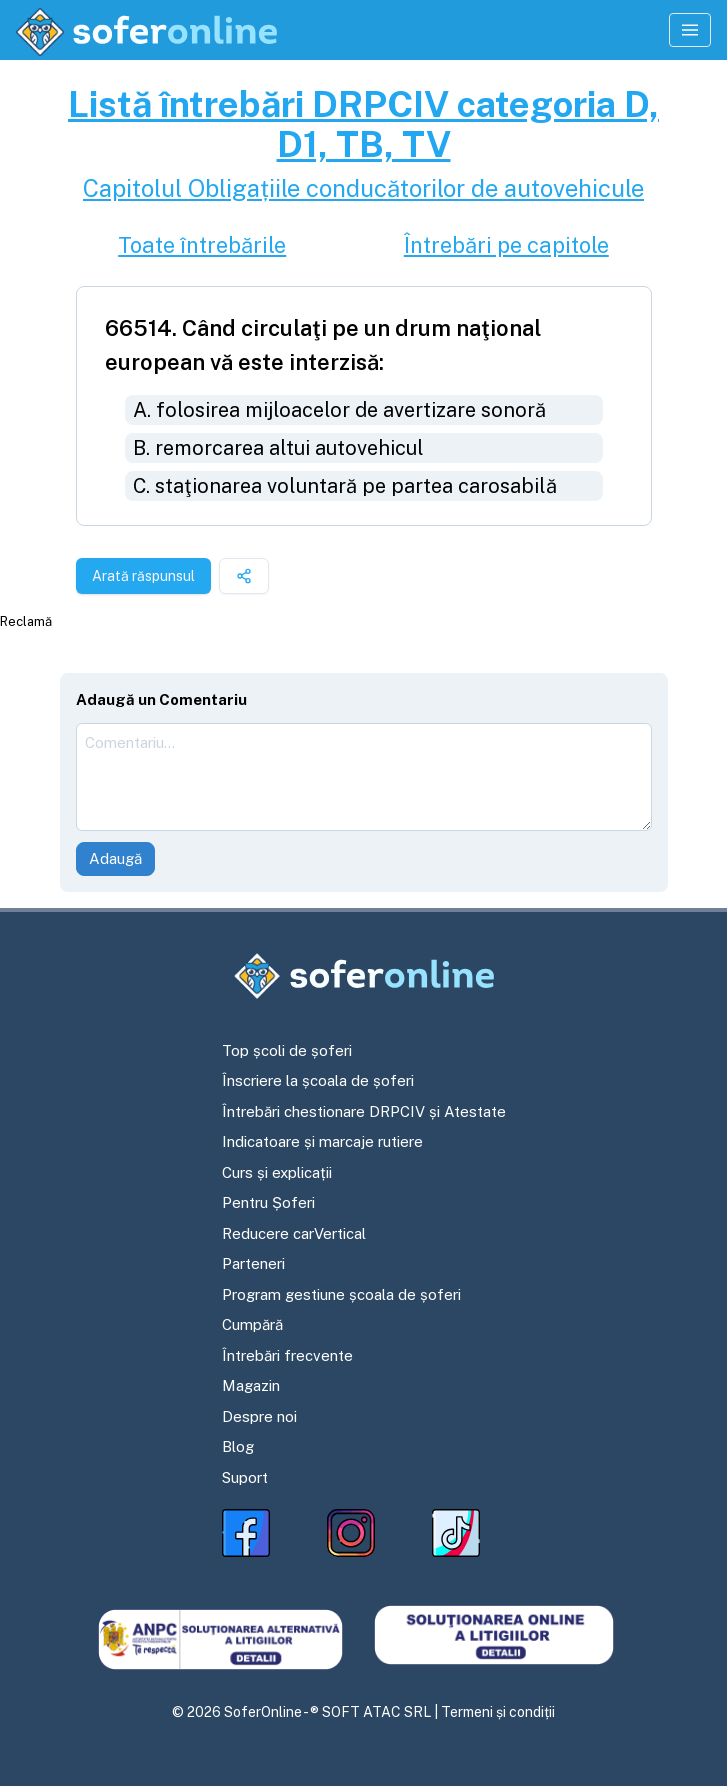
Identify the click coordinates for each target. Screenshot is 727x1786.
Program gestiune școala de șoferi (341, 1294)
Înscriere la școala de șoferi (318, 1080)
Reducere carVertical (294, 1233)
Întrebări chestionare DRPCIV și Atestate (364, 1111)
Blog (238, 1446)
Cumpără (252, 1324)
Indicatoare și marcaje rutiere (322, 1141)
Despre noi (259, 1416)
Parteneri (253, 1263)
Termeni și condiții (498, 1712)
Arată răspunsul (143, 576)
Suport (245, 1477)
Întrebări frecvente (287, 1355)
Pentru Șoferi (268, 1202)
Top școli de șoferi (287, 1050)
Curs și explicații (277, 1172)
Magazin (251, 1385)
